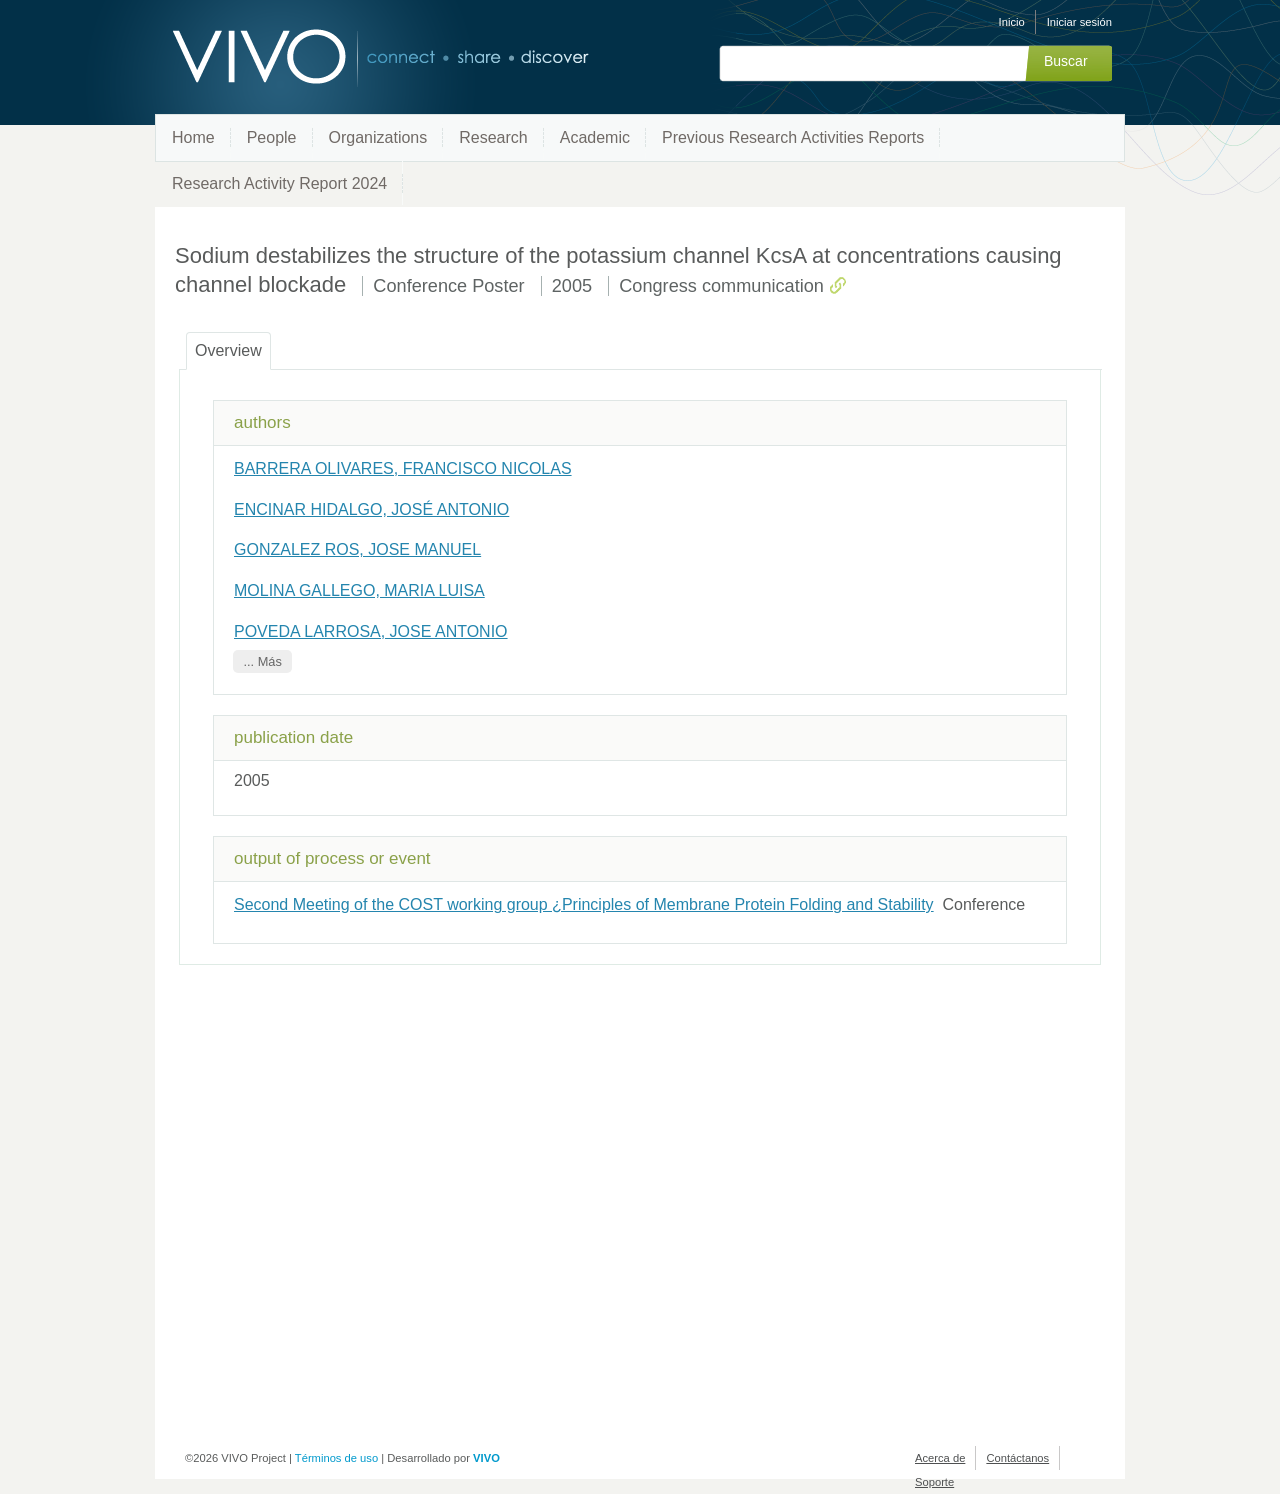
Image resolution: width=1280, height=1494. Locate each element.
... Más (262, 661)
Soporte (934, 1482)
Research (493, 137)
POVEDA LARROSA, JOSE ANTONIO (371, 631)
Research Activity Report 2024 (279, 183)
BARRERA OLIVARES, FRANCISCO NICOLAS (403, 468)
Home (193, 137)
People (272, 137)
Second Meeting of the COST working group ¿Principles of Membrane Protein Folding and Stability (584, 904)
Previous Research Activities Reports (793, 137)
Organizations (378, 137)
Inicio (1012, 22)
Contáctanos (1017, 1458)
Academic (595, 137)
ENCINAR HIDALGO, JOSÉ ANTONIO (371, 509)
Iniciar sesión (1079, 22)
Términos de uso (336, 1458)
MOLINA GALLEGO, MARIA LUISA (359, 590)
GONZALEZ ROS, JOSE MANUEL (357, 549)
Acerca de (940, 1458)
